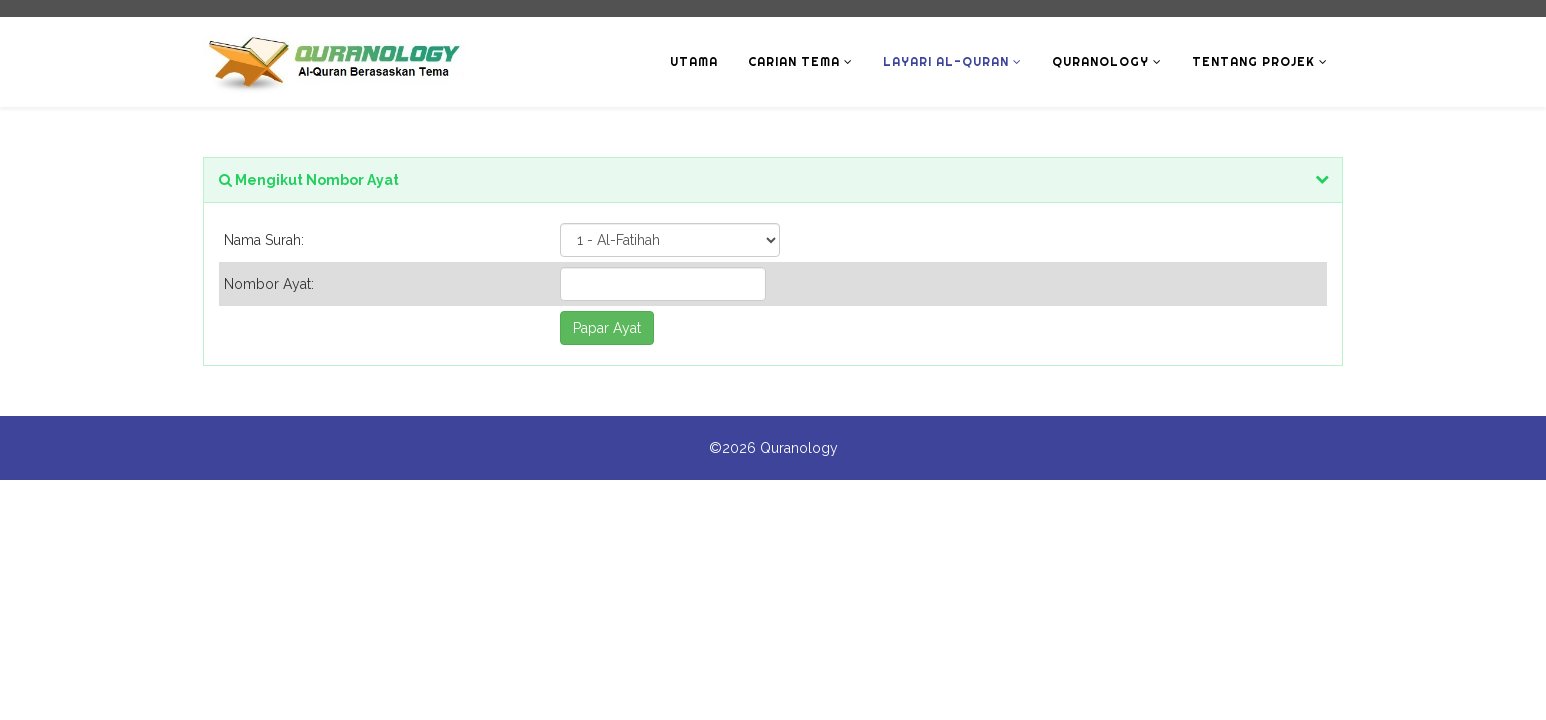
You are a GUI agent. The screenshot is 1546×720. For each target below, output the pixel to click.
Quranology (1100, 61)
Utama (694, 61)
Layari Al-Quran (946, 61)
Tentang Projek (1253, 61)
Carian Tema (794, 61)
